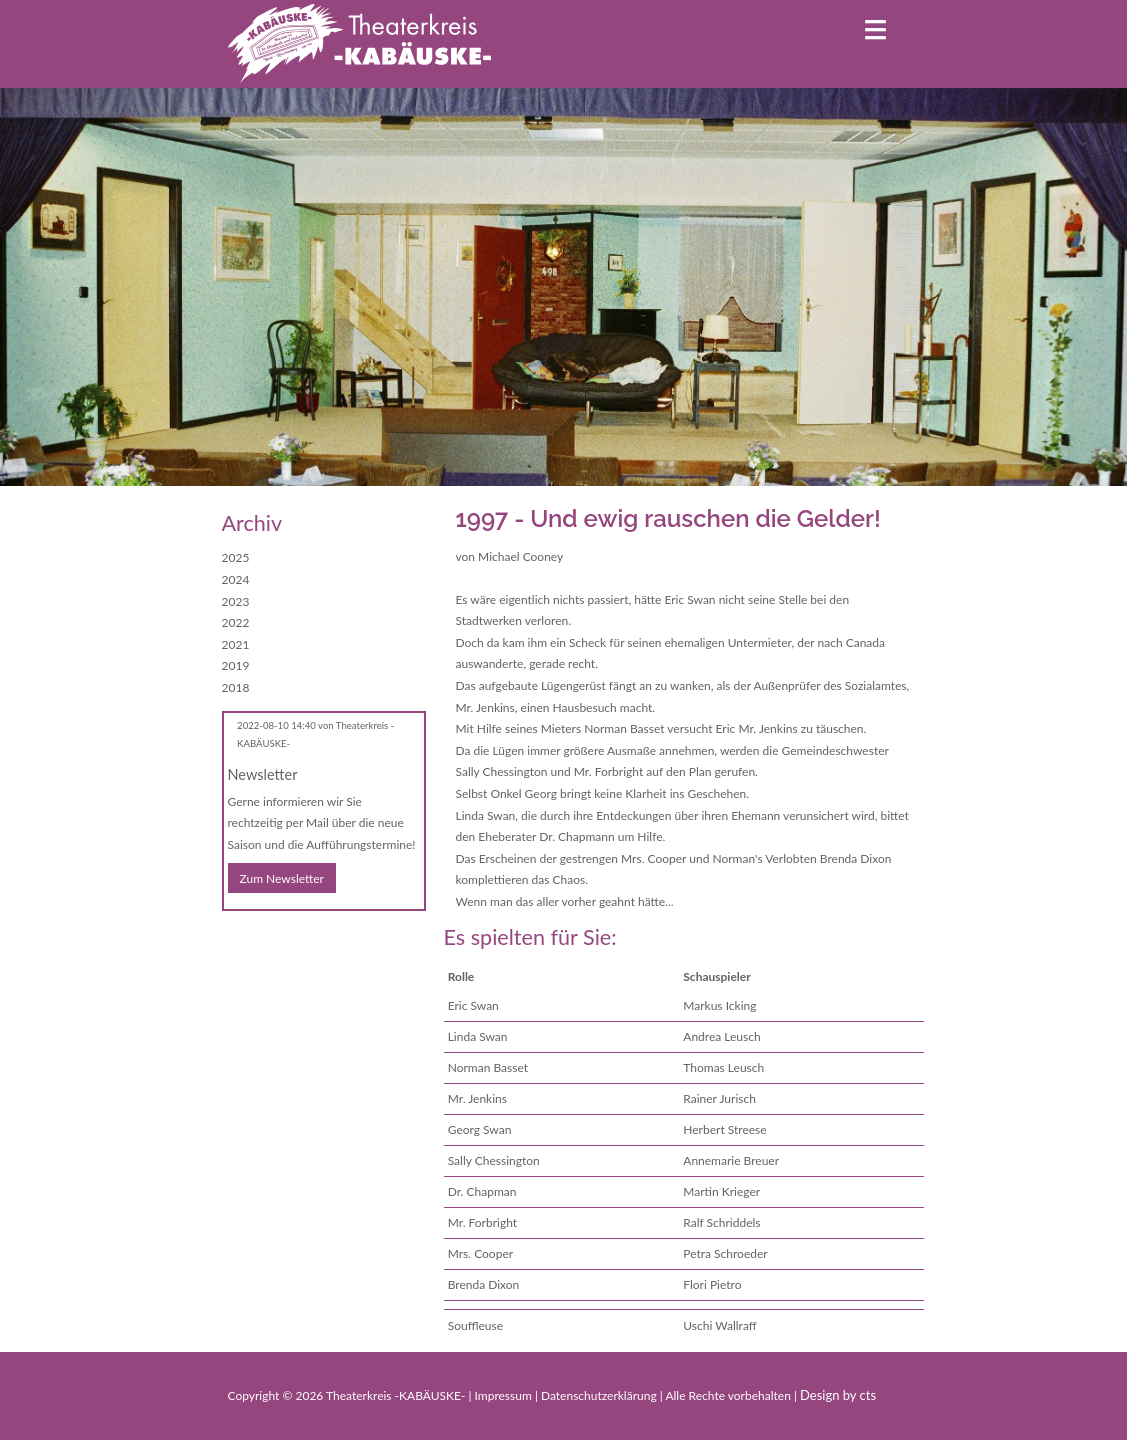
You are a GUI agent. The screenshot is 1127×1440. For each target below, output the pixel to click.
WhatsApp (318, 939)
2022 (236, 622)
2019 (236, 665)
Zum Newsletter (282, 878)
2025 (236, 557)
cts (868, 1395)
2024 (236, 579)
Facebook (238, 939)
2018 (236, 687)
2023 (236, 601)
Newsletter (263, 774)
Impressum (505, 1395)
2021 (236, 644)
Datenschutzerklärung (600, 1395)
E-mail (278, 939)
